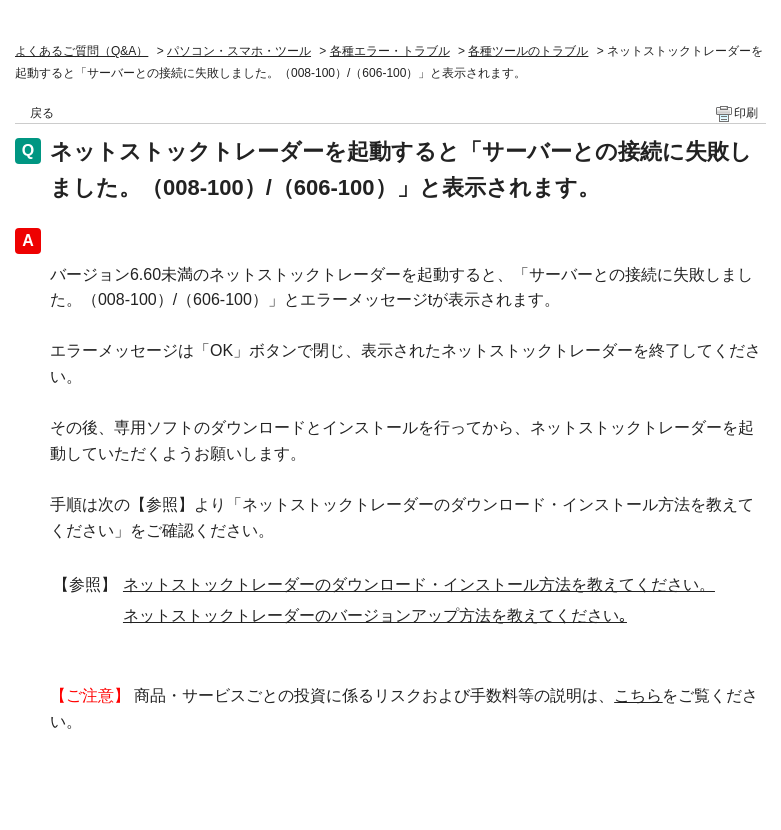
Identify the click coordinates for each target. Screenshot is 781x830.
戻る (42, 113)
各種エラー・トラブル (390, 51)
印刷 (746, 113)
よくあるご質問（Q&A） (81, 51)
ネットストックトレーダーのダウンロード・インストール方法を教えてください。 (419, 584)
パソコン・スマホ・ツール (239, 51)
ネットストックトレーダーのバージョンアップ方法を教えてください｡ (375, 615)
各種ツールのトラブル (528, 51)
